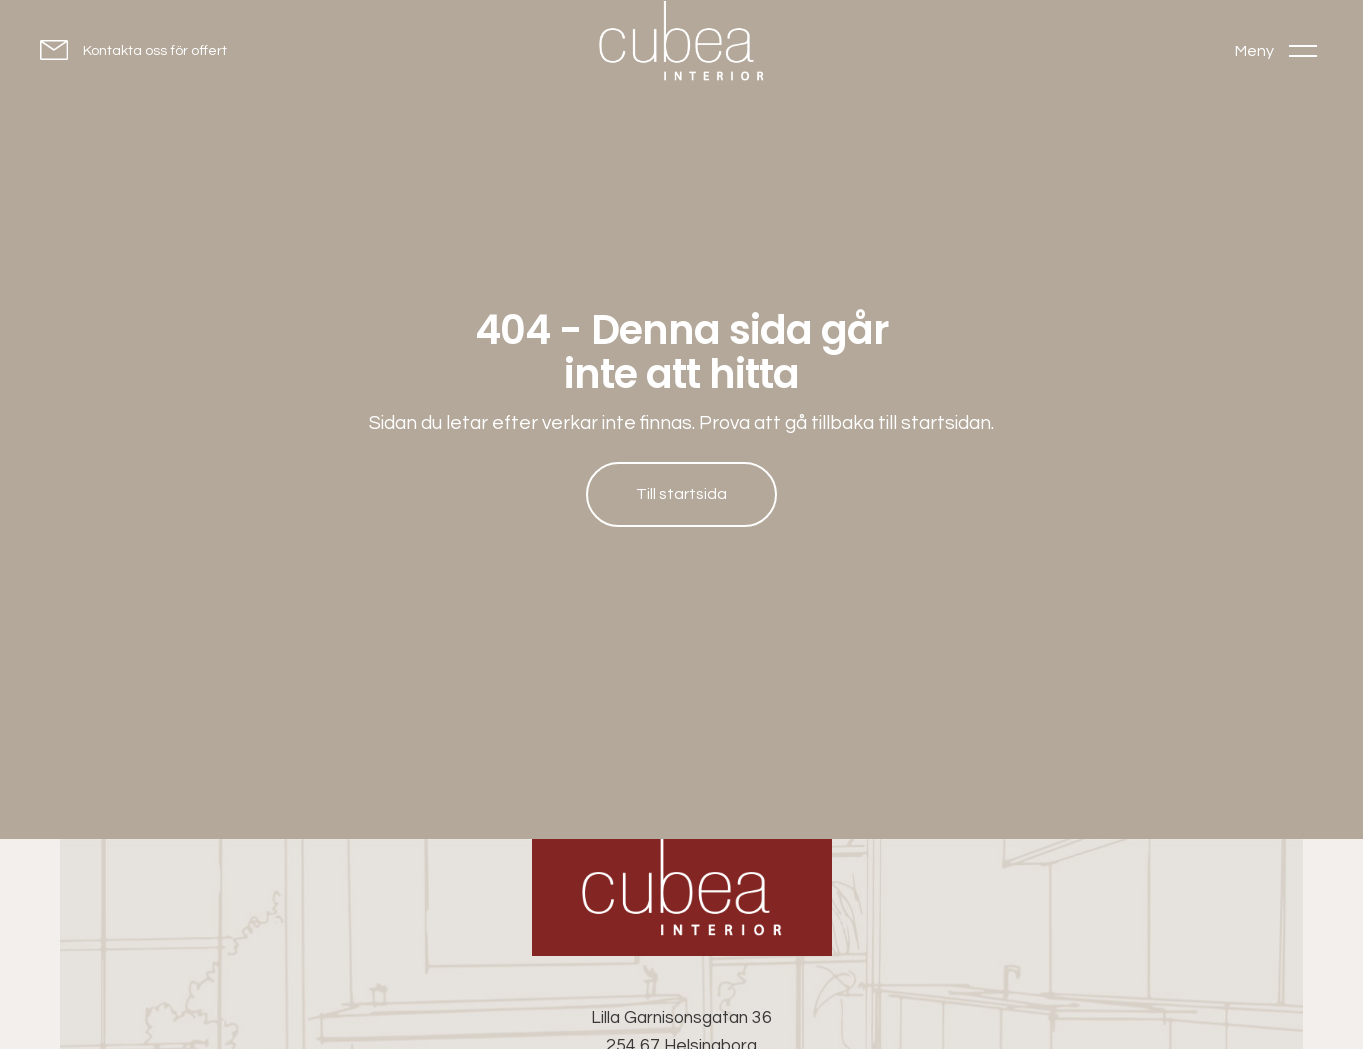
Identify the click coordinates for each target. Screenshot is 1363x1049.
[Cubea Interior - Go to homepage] (682, 897)
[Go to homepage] (682, 45)
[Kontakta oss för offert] (133, 49)
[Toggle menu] (1276, 50)
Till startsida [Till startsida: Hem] (681, 494)
